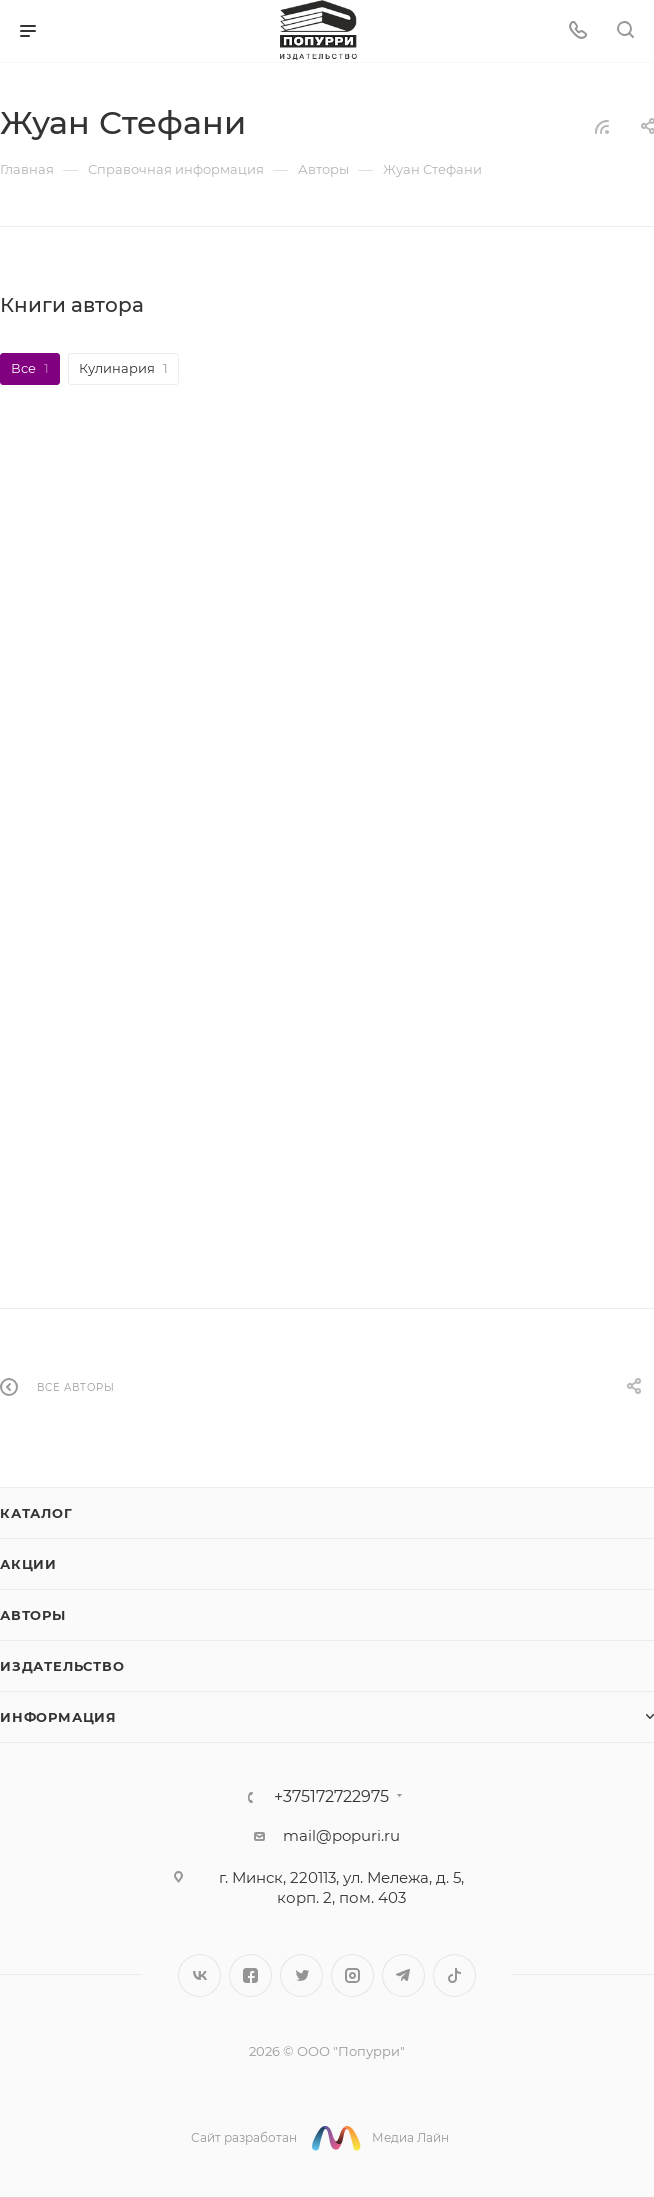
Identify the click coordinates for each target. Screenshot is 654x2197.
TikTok (454, 1973)
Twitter (301, 1973)
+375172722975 (331, 1795)
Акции (28, 1562)
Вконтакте (199, 1973)
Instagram (352, 1973)
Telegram (403, 1973)
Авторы (33, 1613)
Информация (58, 1715)
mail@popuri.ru (341, 1833)
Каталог (36, 1511)
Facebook (250, 1973)
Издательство (62, 1664)
